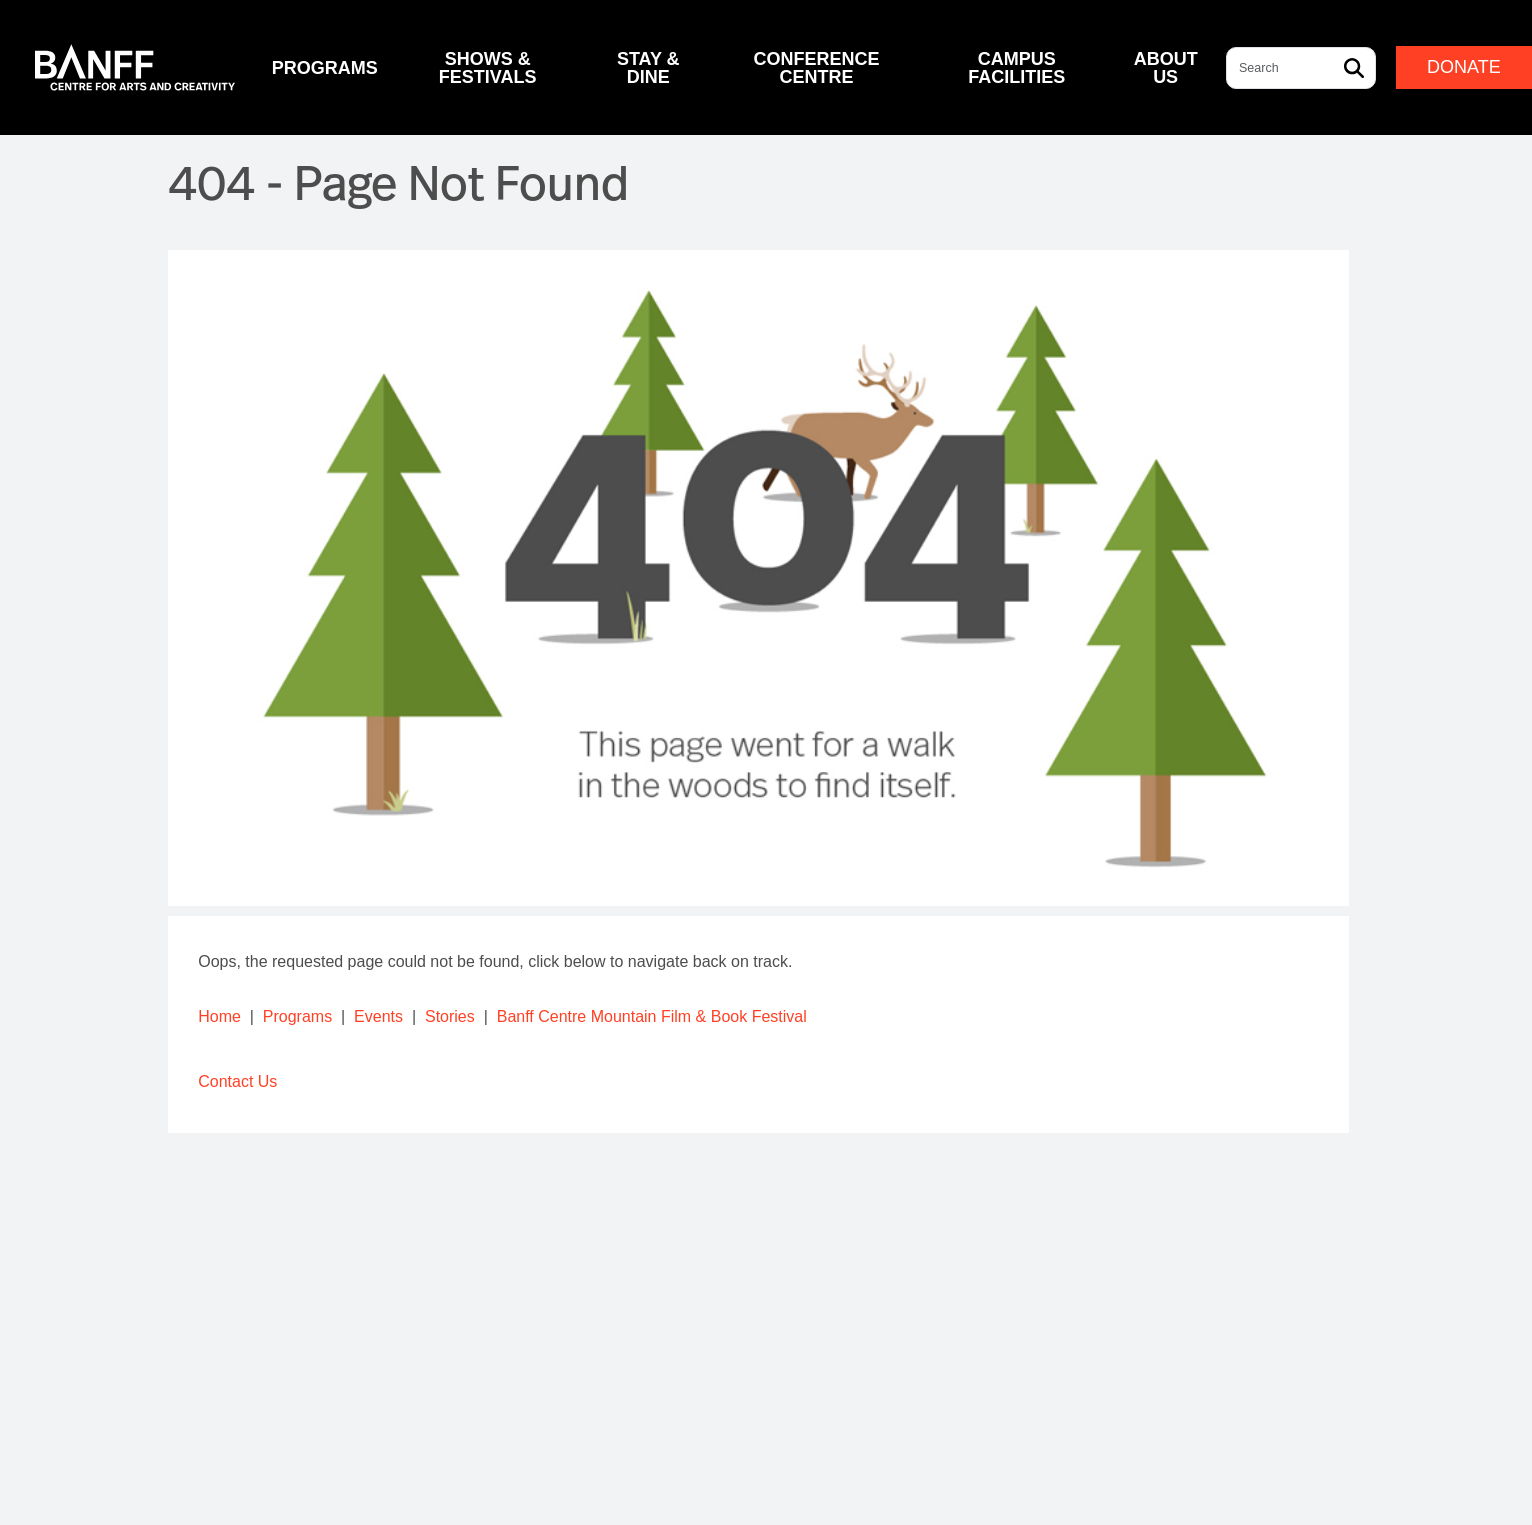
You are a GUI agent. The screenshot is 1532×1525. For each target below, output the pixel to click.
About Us (1166, 68)
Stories (450, 1016)
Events (378, 1016)
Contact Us (237, 1081)
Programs (297, 1016)
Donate (1464, 67)
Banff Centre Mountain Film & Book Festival (652, 1016)
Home (219, 1016)
